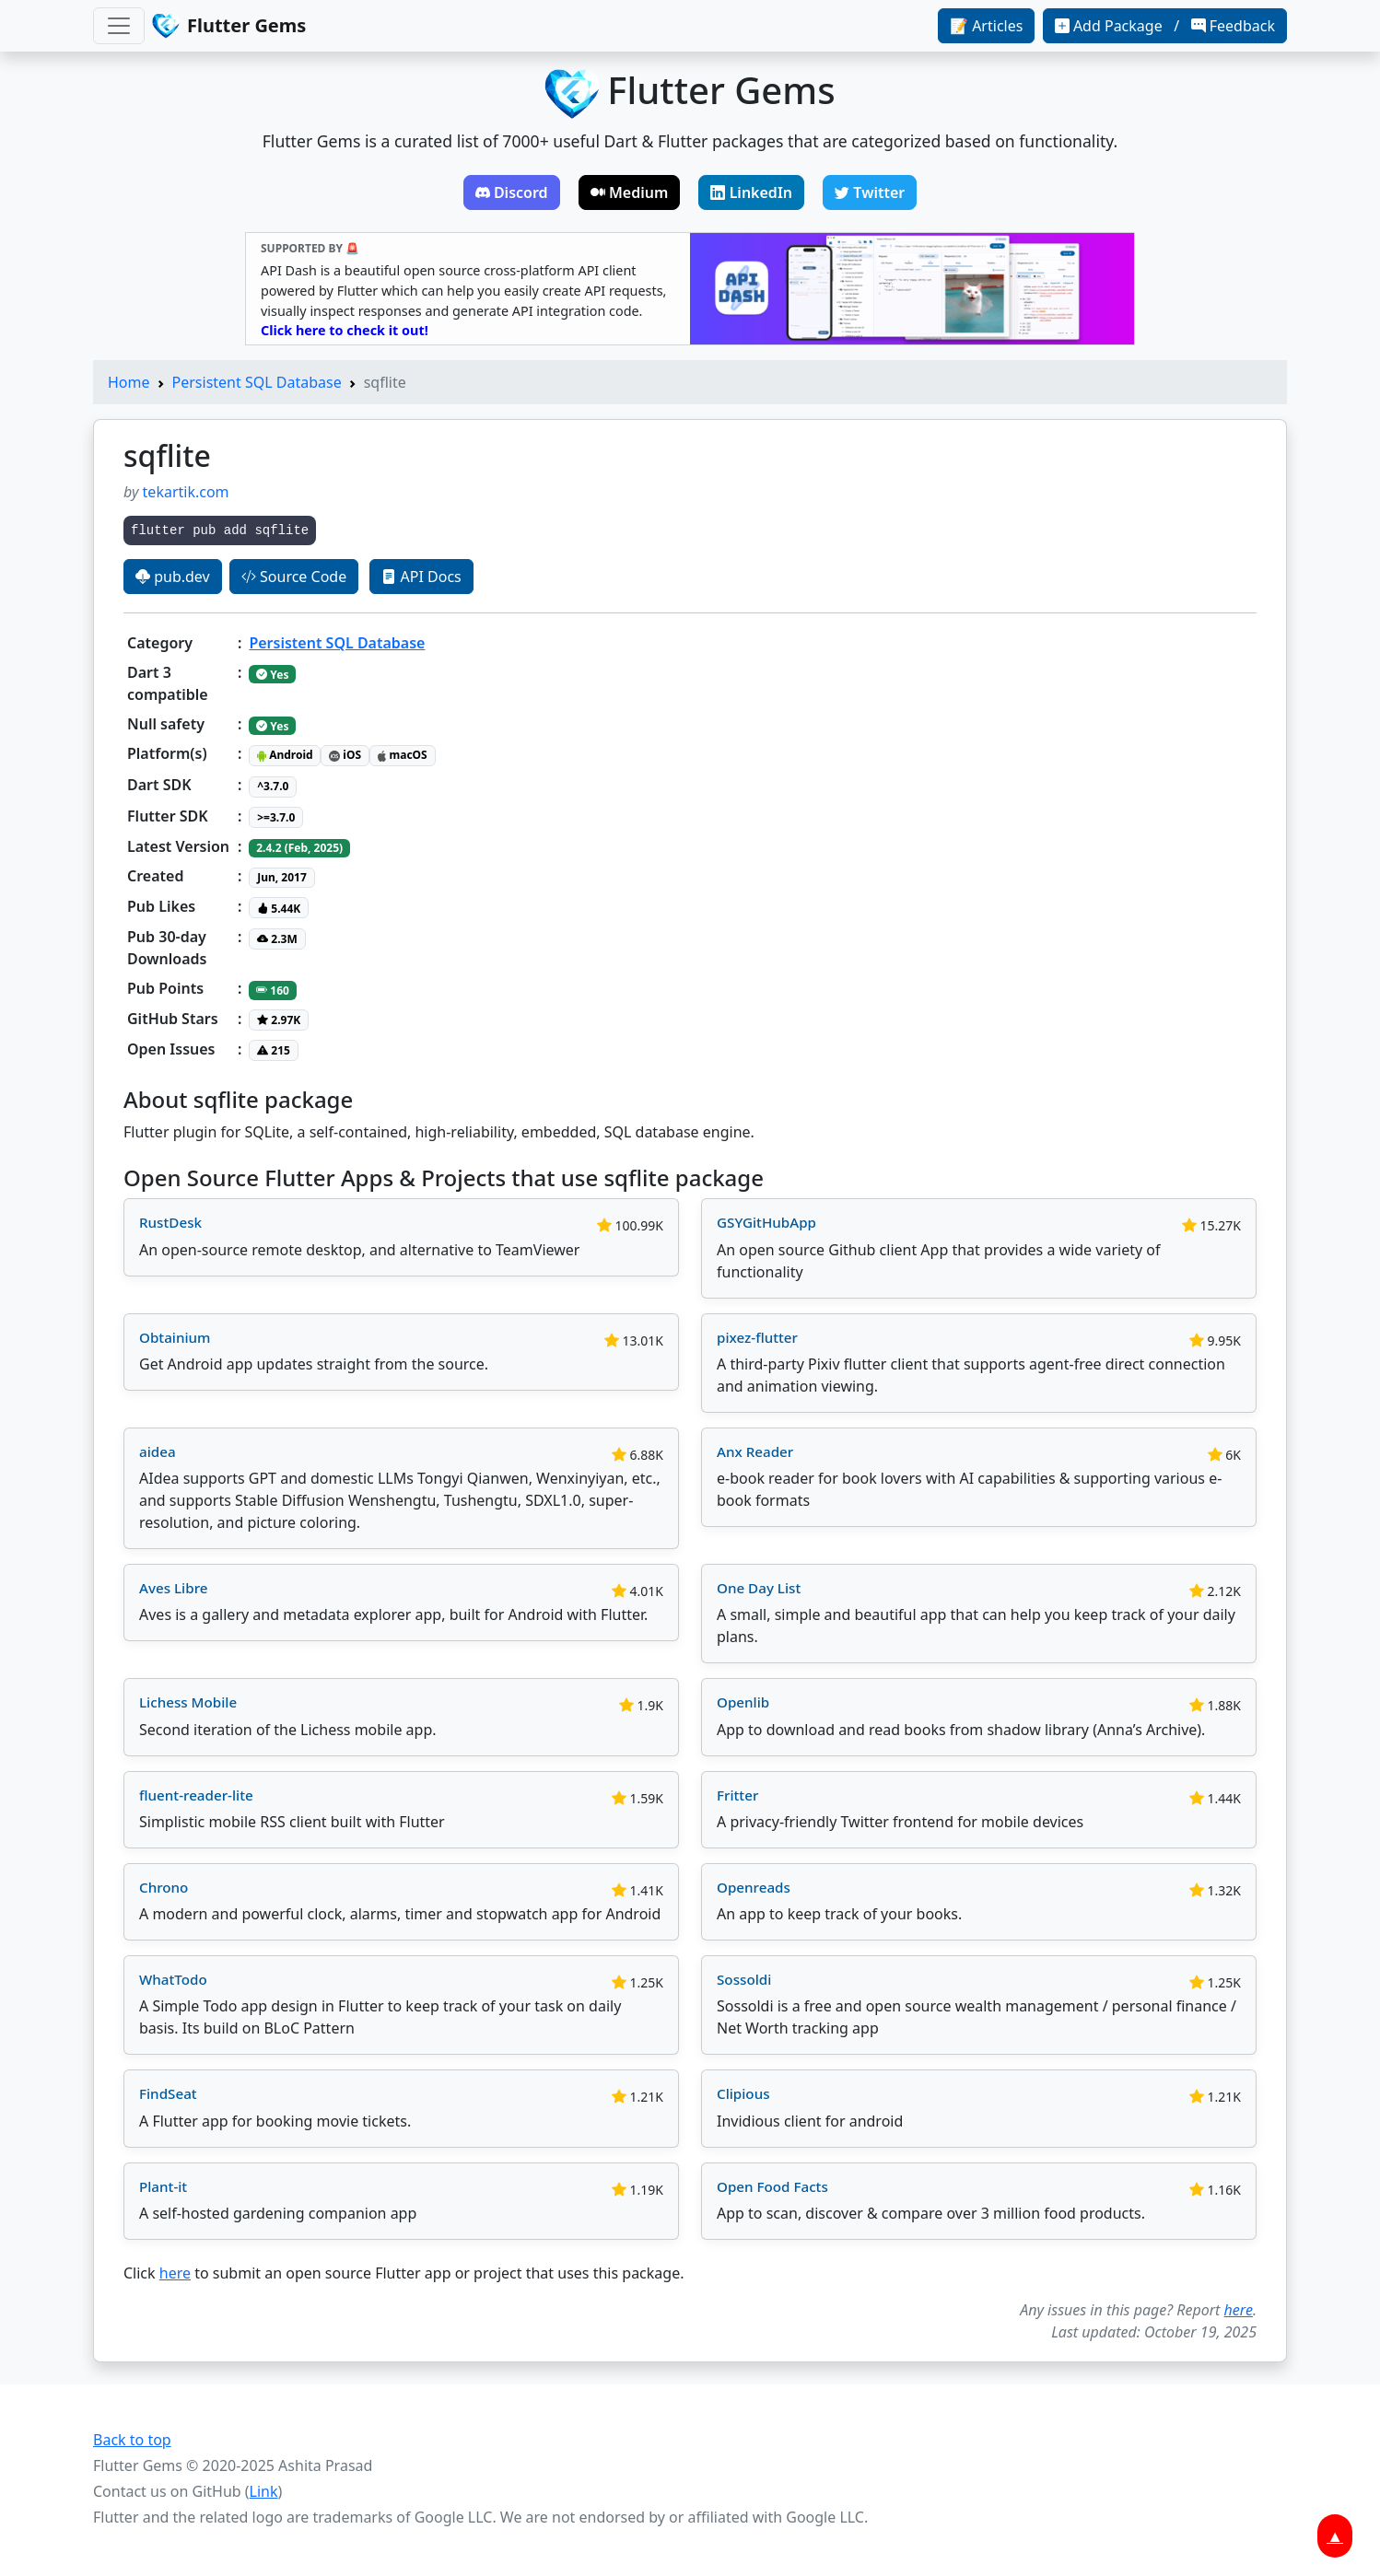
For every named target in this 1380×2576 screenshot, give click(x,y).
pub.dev (172, 576)
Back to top (132, 2440)
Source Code (293, 576)
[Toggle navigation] (119, 25)
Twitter (870, 192)
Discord (511, 192)
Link (264, 2491)
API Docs (421, 576)
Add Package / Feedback (1165, 26)
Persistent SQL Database (257, 382)
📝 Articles (986, 26)
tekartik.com (186, 492)
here (175, 2273)
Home (129, 382)
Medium (630, 192)
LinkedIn (751, 192)
